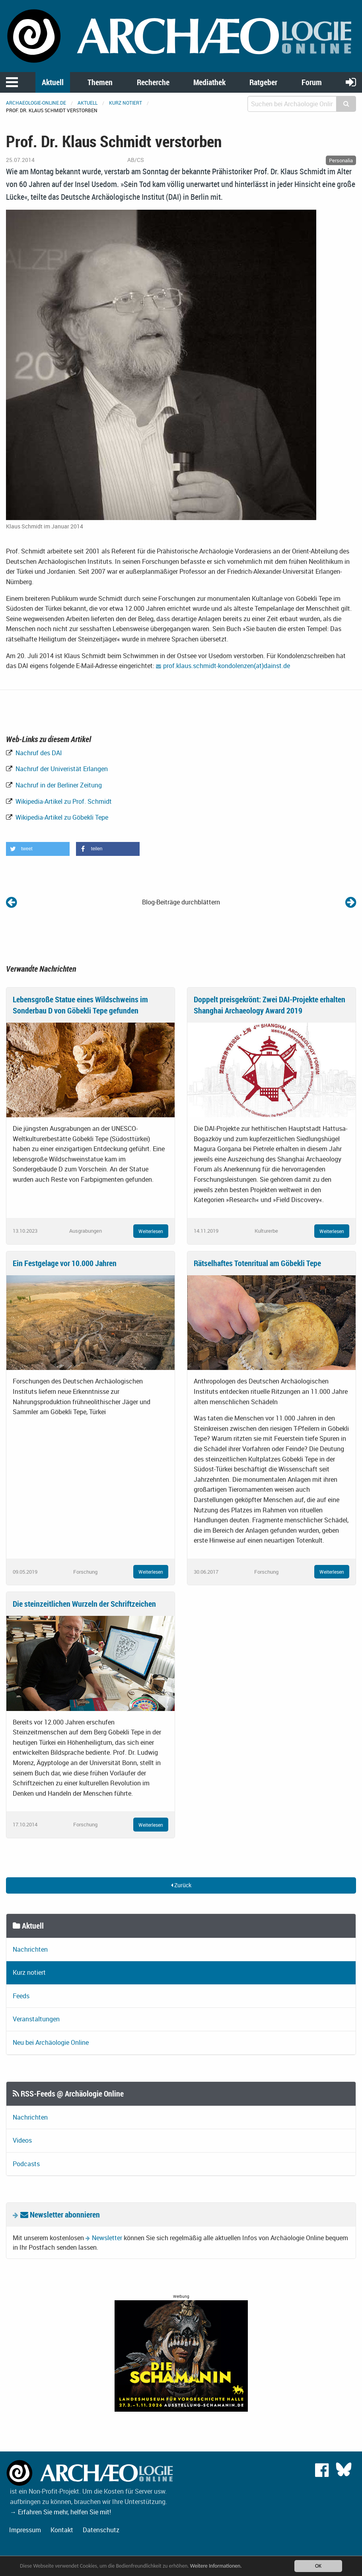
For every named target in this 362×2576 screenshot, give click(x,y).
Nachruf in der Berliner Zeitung (58, 785)
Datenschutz (101, 2529)
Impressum (25, 2529)
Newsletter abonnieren (60, 2214)
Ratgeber (263, 82)
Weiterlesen (150, 1231)
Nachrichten (30, 1949)
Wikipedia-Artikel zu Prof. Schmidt (63, 801)
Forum (312, 82)
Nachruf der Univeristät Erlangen (61, 768)
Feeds (21, 1995)
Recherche (153, 82)
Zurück (181, 1885)
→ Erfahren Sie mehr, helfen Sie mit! (60, 2512)
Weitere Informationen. (216, 2565)
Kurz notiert (125, 102)
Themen (100, 82)
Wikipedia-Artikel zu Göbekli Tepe (61, 817)
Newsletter (107, 2237)
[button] (38, 849)
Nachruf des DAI (38, 752)
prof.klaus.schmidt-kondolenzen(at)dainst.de (226, 665)
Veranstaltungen (36, 2019)
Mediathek (209, 82)
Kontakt (62, 2529)
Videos (22, 2140)
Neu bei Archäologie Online (51, 2042)
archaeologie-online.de (36, 102)
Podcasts (26, 2163)
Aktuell (53, 82)
